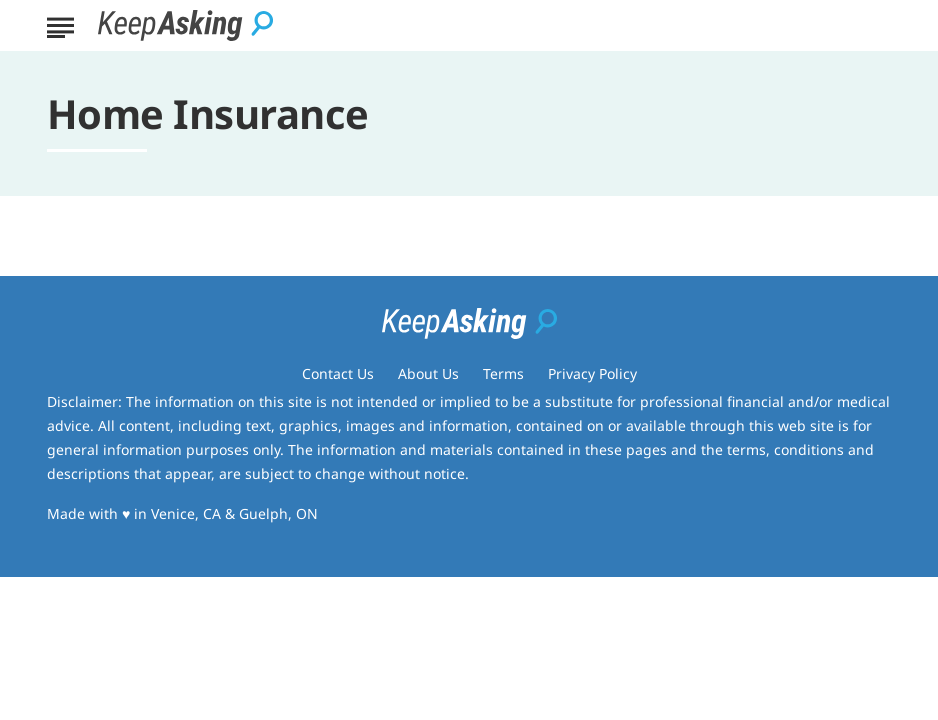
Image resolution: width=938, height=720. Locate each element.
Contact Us (338, 373)
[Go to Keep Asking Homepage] (185, 25)
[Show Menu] (60, 24)
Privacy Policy (592, 373)
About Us (428, 373)
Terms (503, 373)
